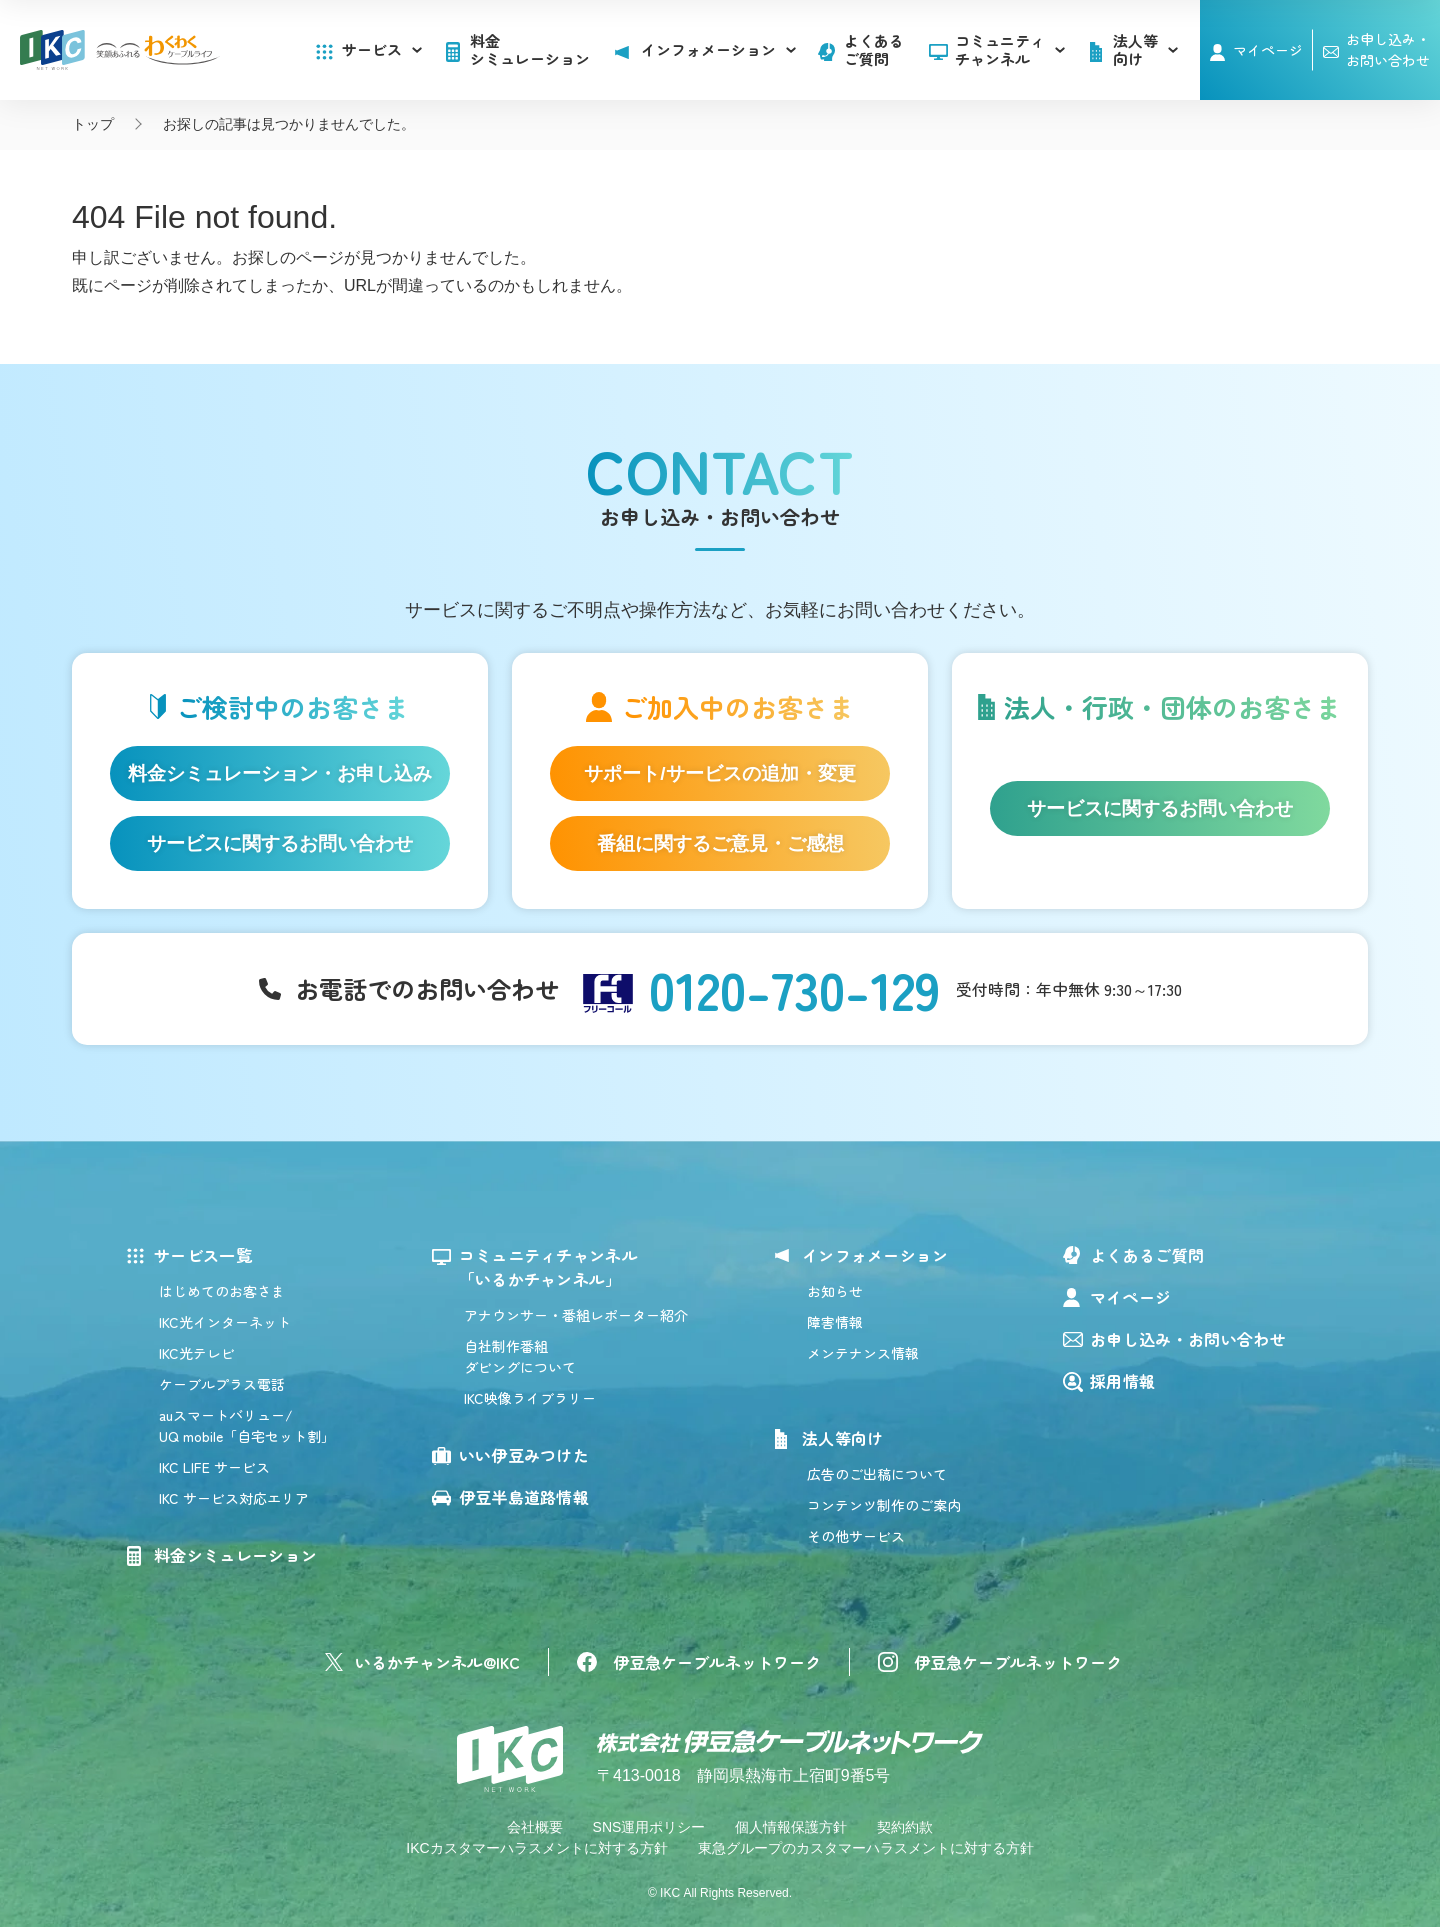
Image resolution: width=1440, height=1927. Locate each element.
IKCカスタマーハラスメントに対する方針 (536, 1848)
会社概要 (535, 1827)
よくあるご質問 (874, 49)
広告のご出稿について (877, 1474)
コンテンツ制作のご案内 (884, 1505)
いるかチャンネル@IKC (437, 1662)
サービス (382, 49)
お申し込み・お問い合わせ (1188, 1339)
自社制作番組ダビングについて (520, 1356)
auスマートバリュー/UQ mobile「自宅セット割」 (247, 1425)
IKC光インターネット (225, 1322)
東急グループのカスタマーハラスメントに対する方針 (866, 1848)
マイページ (1268, 50)
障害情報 (835, 1322)
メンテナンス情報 (863, 1353)
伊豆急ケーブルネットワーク (717, 1662)
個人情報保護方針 (791, 1827)
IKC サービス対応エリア (234, 1498)
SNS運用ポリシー (649, 1827)
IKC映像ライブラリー (530, 1398)
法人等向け (843, 1438)
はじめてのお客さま (222, 1291)
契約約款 (905, 1827)
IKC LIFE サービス (214, 1467)
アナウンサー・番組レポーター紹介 (576, 1315)
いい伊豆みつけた (524, 1455)
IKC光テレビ (197, 1353)
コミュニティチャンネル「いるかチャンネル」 (549, 1267)
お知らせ (835, 1291)
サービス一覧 (203, 1255)
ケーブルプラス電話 (222, 1384)
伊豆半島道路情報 (524, 1497)
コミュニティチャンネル (1010, 49)
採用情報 (1122, 1381)
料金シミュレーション (530, 49)
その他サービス (856, 1536)
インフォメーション (875, 1255)
